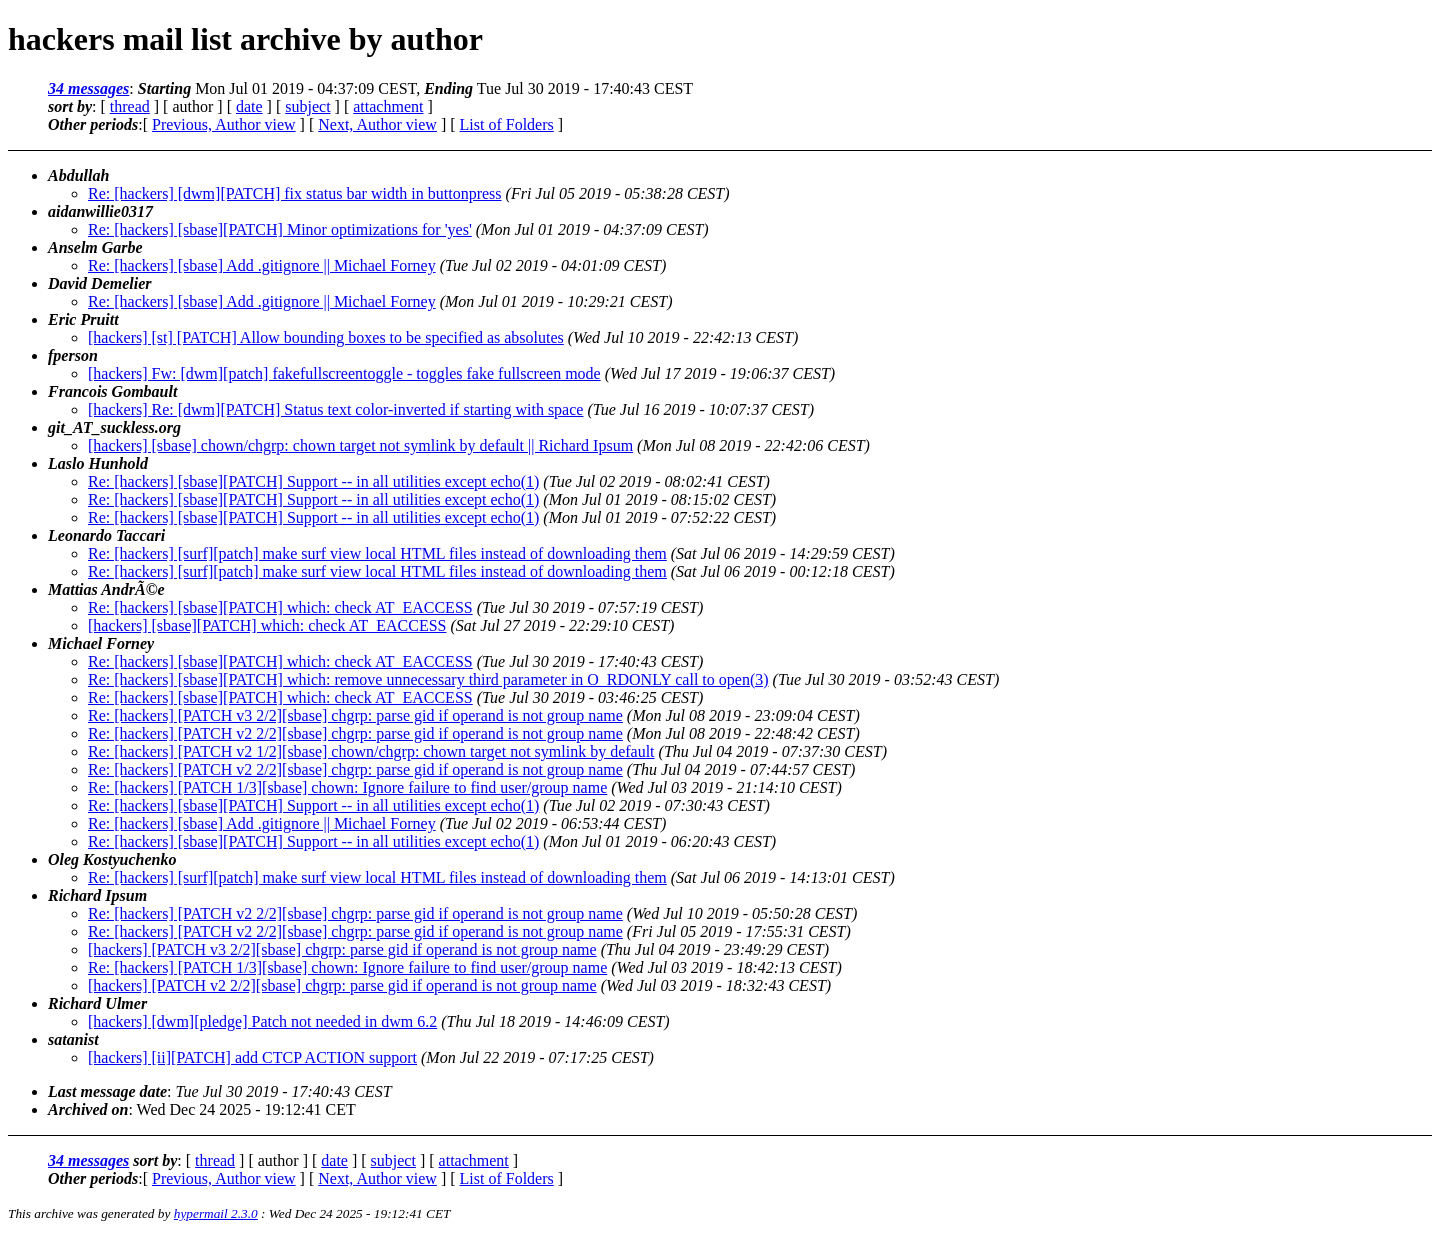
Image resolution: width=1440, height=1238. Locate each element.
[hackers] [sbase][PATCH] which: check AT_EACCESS (267, 625)
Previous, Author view (224, 124)
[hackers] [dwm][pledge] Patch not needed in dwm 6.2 (262, 1021)
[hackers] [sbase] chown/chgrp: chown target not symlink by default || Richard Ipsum (360, 445)
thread (130, 106)
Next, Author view (377, 124)
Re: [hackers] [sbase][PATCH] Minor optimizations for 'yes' (280, 229)
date (249, 106)
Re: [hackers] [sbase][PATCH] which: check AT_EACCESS (280, 607)
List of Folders (507, 124)
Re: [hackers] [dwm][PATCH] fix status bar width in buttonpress (295, 193)
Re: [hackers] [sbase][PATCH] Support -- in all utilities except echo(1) (313, 481)
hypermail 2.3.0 (216, 1213)
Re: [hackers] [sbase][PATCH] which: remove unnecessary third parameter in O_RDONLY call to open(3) (428, 679)
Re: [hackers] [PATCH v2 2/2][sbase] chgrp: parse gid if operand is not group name (355, 733)
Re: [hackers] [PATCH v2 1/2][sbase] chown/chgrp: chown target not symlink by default (371, 751)
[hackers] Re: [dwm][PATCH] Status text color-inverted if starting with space (335, 409)
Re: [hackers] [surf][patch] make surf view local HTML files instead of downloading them (377, 553)
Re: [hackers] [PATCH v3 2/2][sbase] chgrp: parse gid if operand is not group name (355, 715)
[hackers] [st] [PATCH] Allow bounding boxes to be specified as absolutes (326, 337)
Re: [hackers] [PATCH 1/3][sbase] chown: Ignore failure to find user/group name (347, 787)
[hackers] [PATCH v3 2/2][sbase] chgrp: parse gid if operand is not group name (342, 949)
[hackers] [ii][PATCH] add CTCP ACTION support (252, 1057)
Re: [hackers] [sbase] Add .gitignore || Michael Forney (262, 265)
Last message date (107, 1091)
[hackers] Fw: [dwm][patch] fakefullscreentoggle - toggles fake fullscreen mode (344, 373)
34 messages (88, 88)
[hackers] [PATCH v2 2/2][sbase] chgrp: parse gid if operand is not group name (342, 985)
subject (307, 106)
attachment (388, 106)
